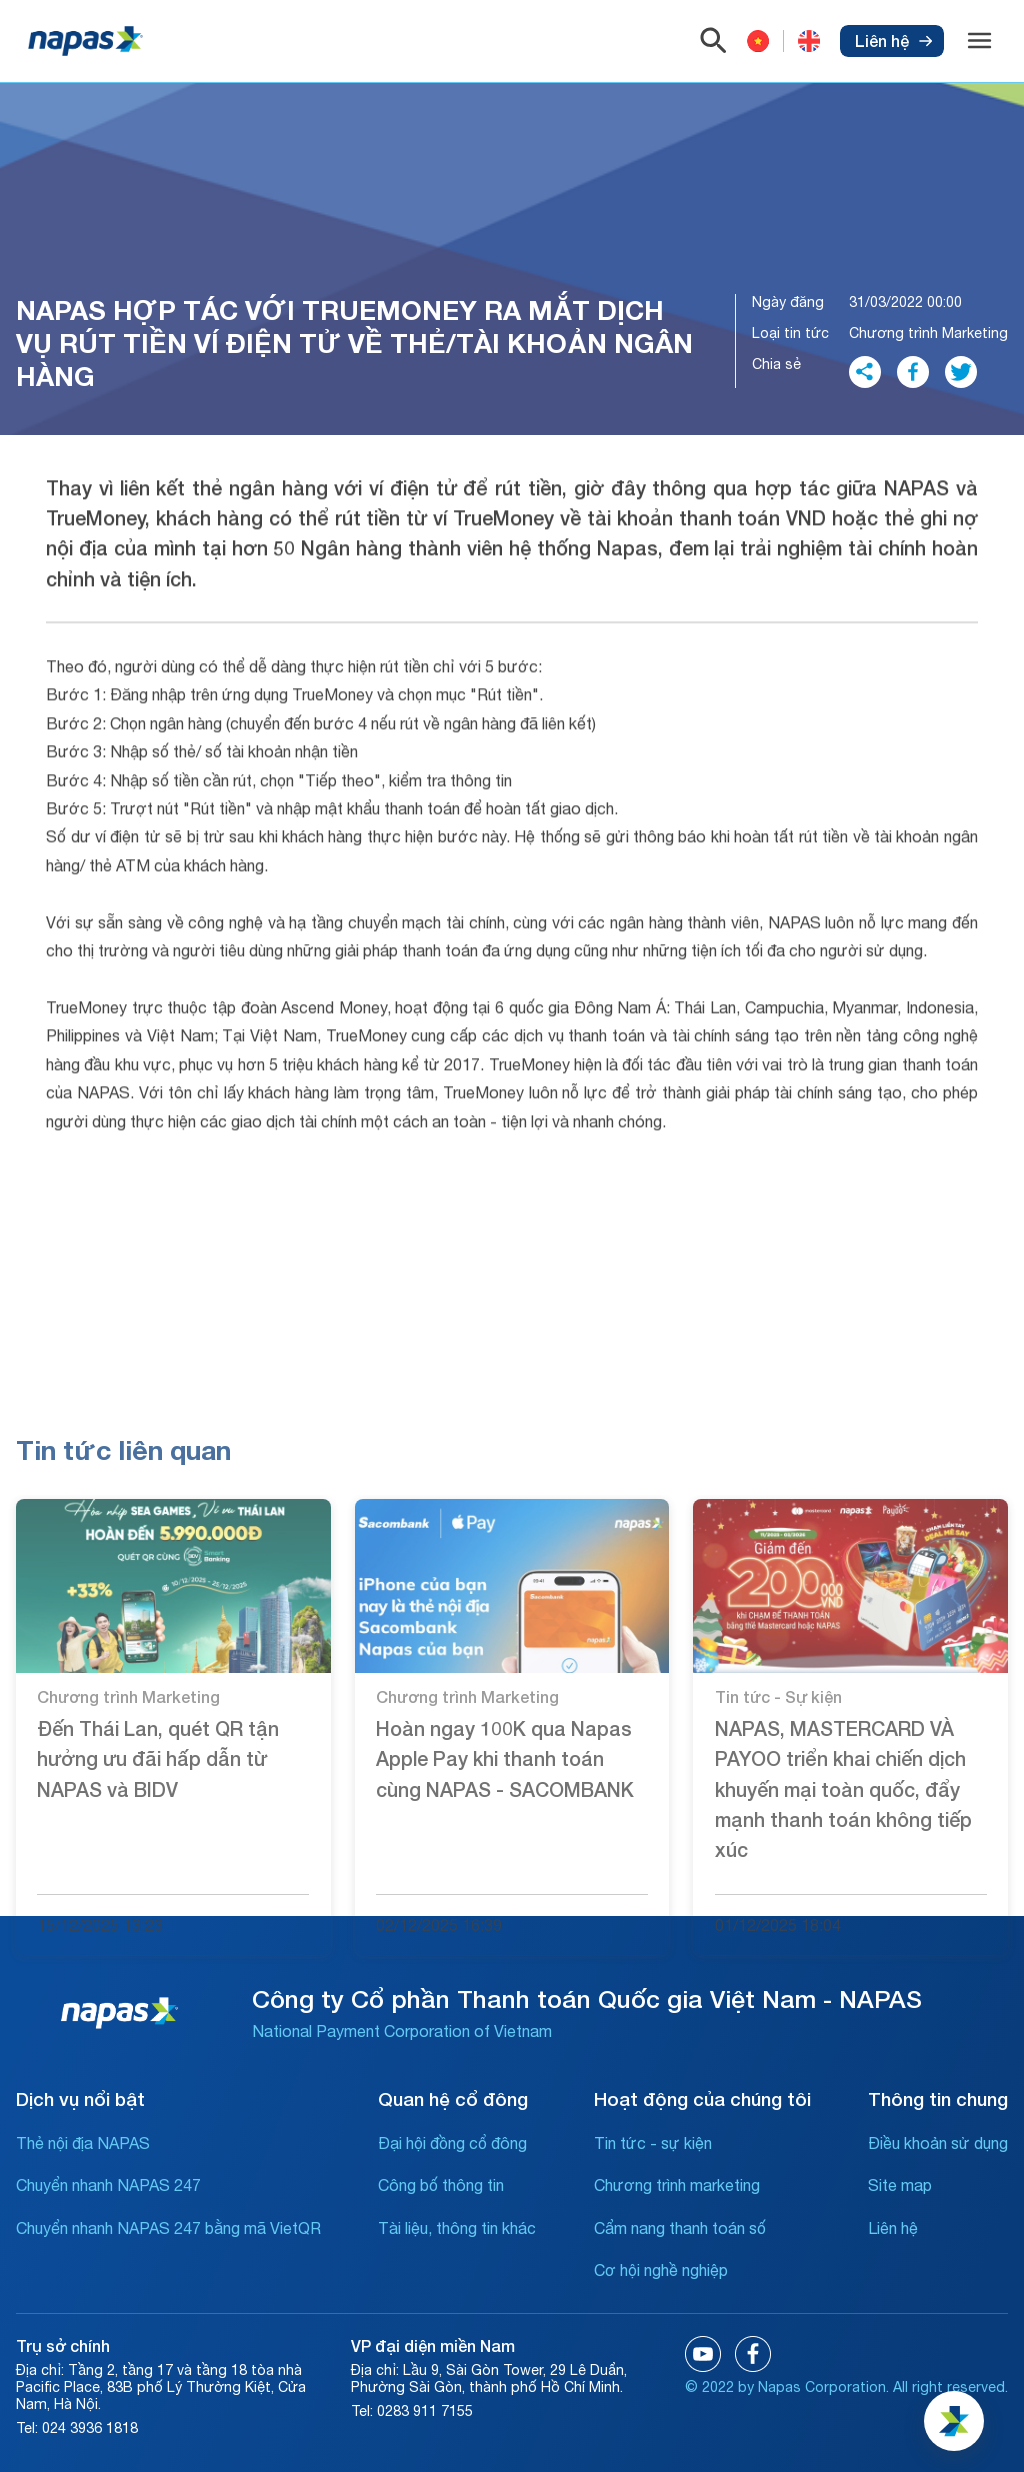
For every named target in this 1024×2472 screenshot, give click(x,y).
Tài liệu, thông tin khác (457, 2228)
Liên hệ (893, 40)
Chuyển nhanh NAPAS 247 (108, 2185)
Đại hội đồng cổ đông (452, 2143)
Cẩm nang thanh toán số (680, 2228)
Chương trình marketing (677, 2185)
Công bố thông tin (441, 2185)
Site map (900, 2185)
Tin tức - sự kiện (653, 2143)
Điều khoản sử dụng (938, 2143)
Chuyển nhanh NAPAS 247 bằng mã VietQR (168, 2228)
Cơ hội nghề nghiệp (661, 2270)
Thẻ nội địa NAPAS (83, 2143)
